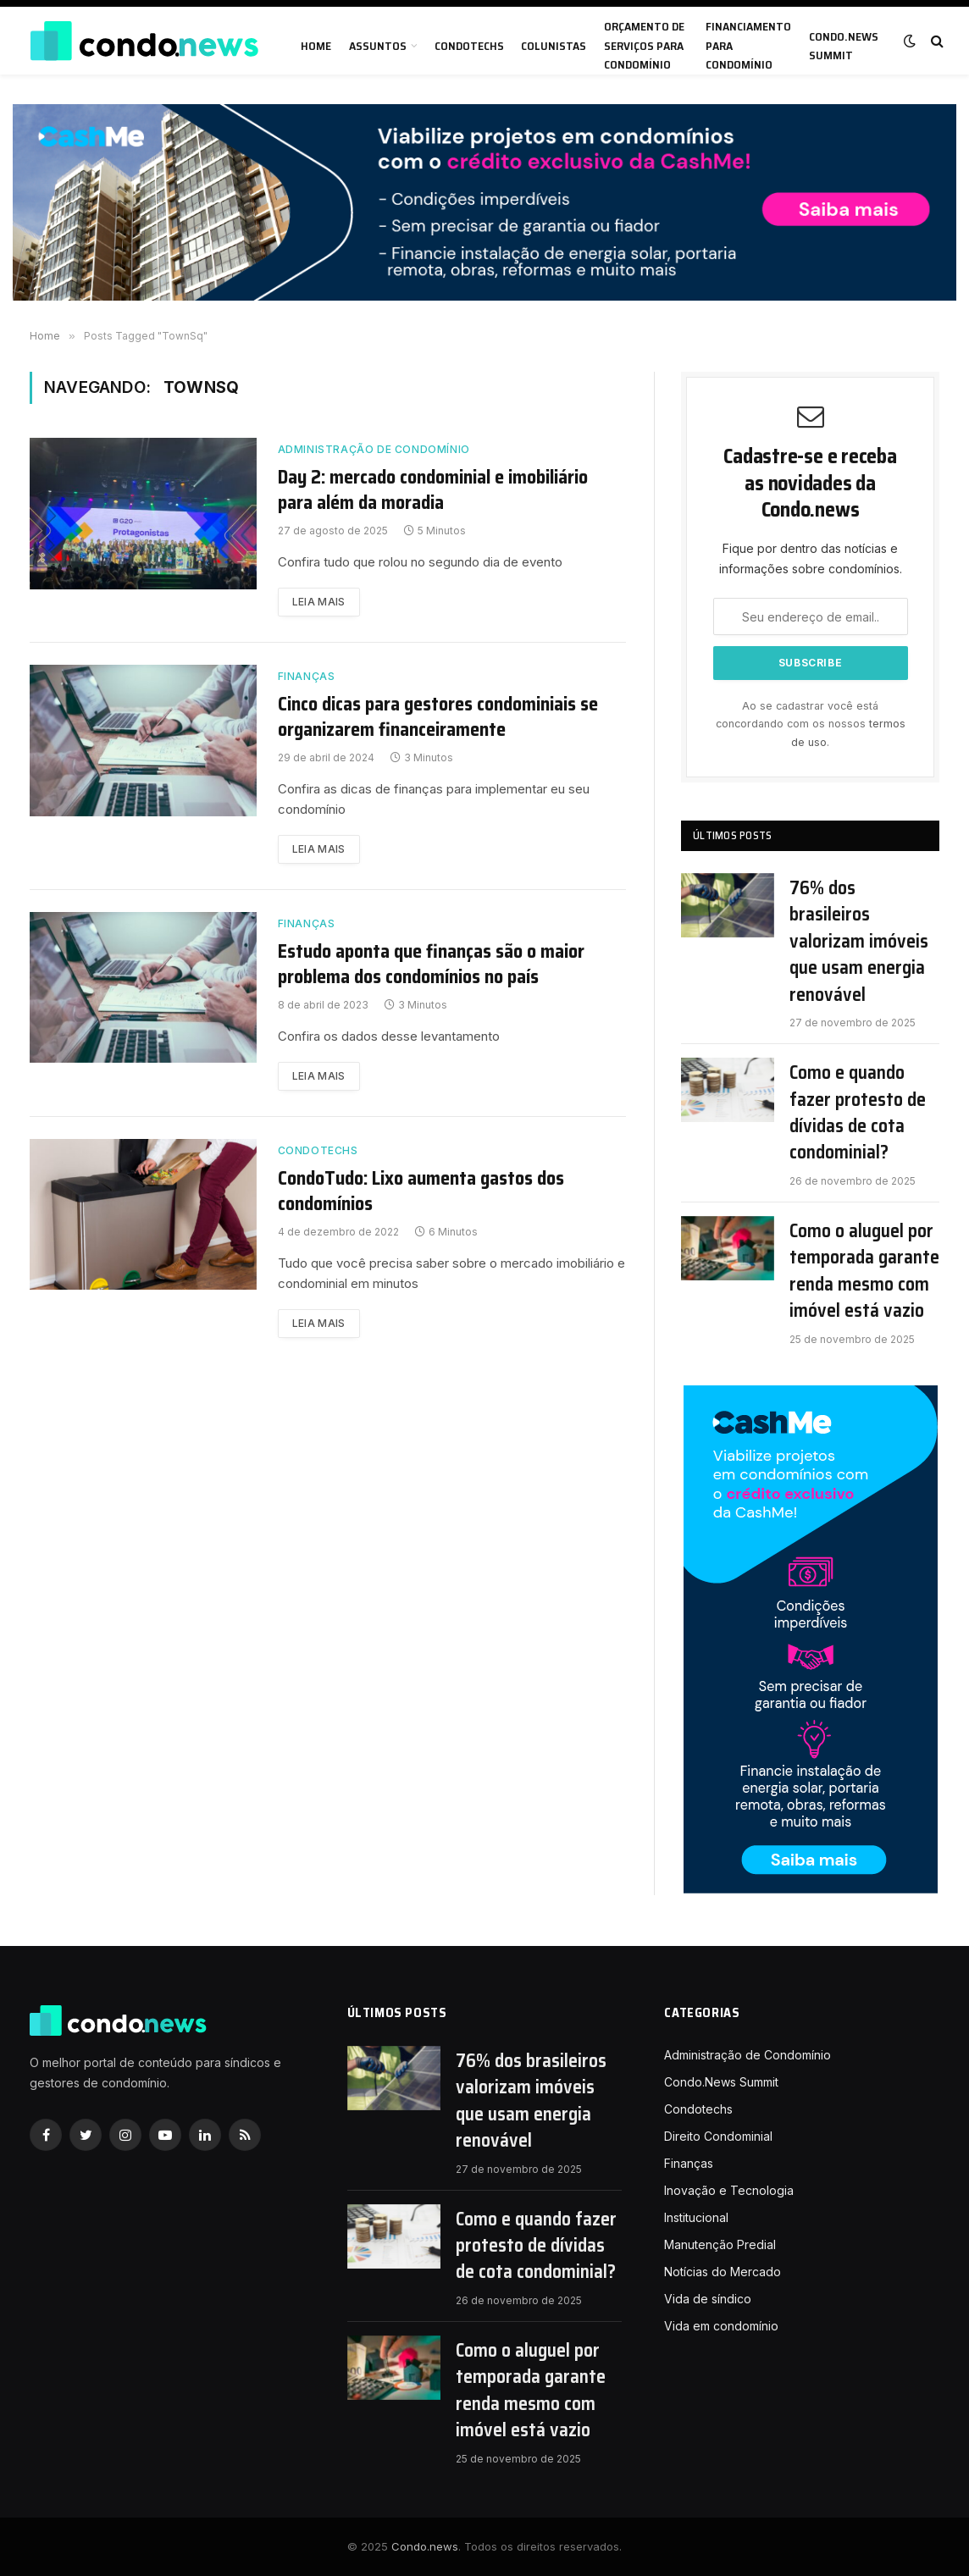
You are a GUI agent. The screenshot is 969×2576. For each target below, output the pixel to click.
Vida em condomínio (721, 2326)
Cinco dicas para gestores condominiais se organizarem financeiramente (438, 717)
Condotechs (469, 45)
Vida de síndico (707, 2298)
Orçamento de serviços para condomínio (644, 45)
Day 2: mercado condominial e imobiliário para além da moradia (433, 490)
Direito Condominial (718, 2136)
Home (316, 45)
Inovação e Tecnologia (729, 2190)
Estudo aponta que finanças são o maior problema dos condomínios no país (431, 964)
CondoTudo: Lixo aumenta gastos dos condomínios (421, 1191)
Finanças (306, 676)
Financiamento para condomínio (748, 45)
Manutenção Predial (720, 2244)
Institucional (696, 2217)
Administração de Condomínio (374, 449)
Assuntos (378, 45)
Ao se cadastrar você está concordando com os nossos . (810, 724)
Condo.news (424, 2546)
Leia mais (319, 601)
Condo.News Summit (843, 45)
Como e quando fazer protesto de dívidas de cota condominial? (857, 1112)
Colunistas (553, 45)
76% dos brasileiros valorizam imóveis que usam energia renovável (858, 941)
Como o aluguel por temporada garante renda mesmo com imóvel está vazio (864, 1271)
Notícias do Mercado (722, 2271)
